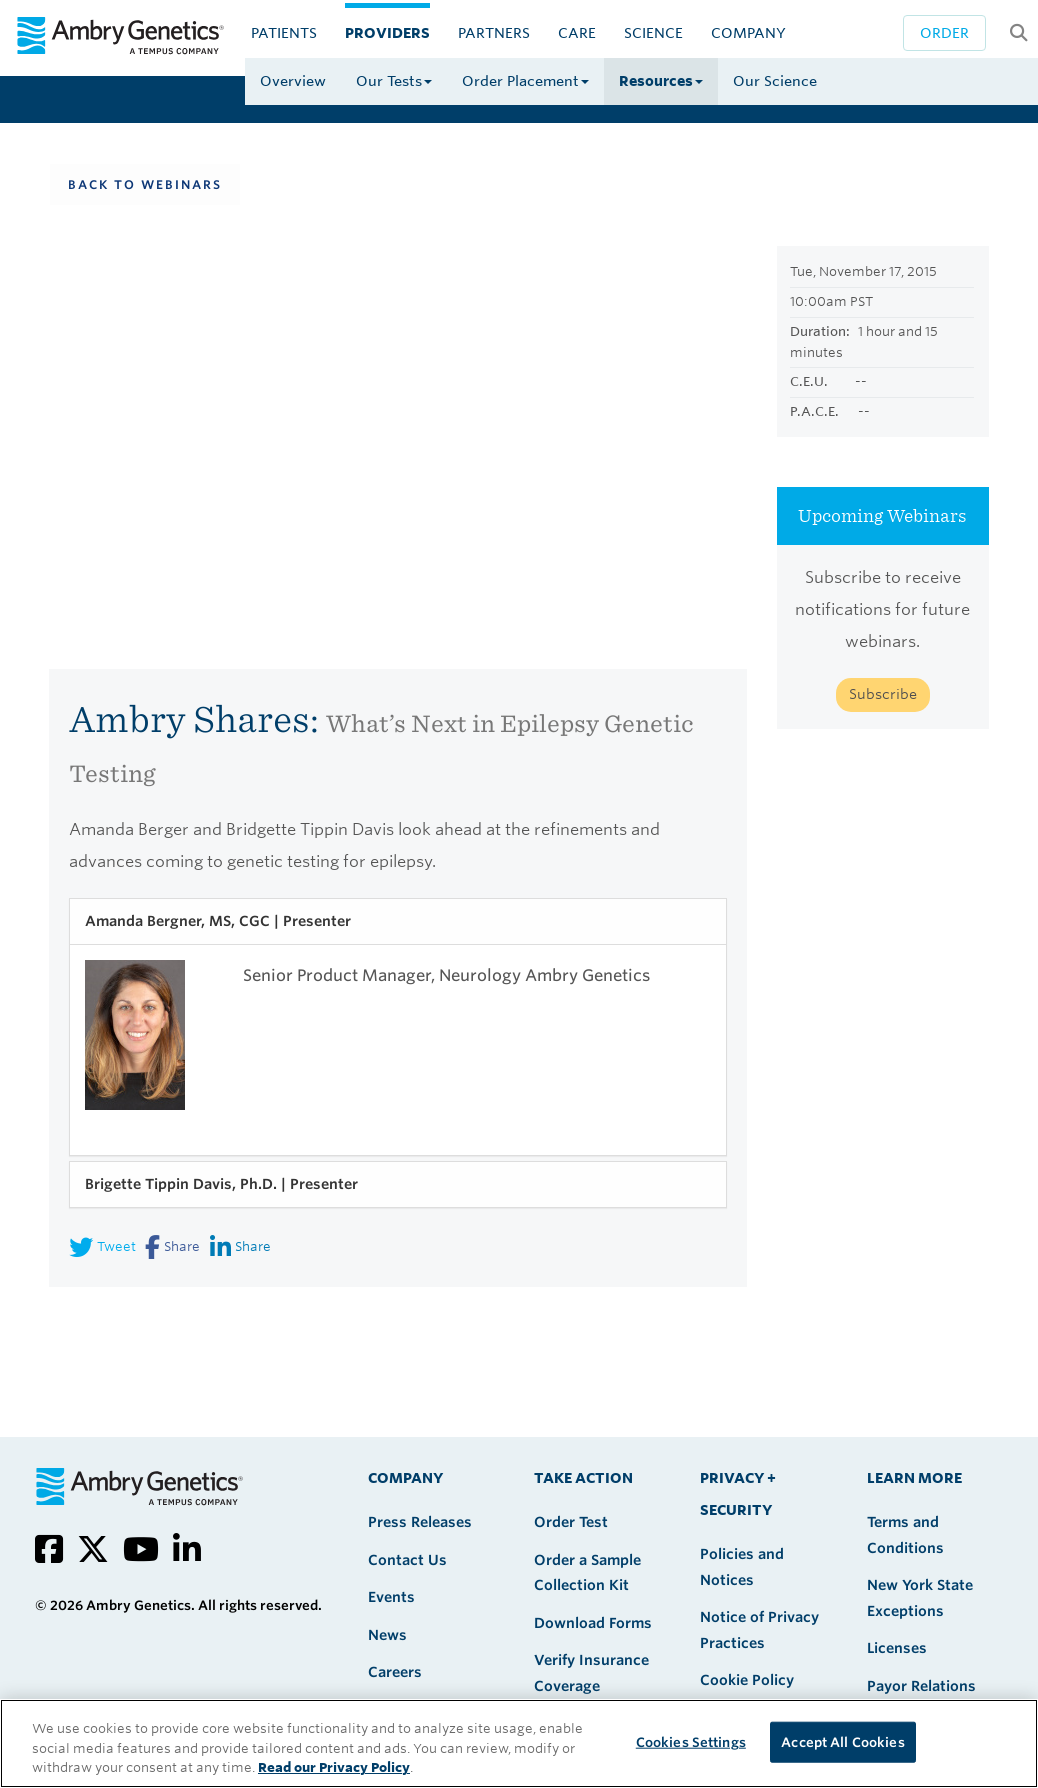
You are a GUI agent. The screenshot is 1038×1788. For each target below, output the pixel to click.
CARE (577, 33)
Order (944, 33)
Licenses (897, 1648)
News (387, 1635)
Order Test (571, 1522)
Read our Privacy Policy (334, 1767)
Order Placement (525, 81)
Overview (293, 81)
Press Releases (420, 1522)
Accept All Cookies (842, 1741)
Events (391, 1597)
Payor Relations (921, 1686)
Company (748, 33)
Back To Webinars (145, 184)
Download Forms (593, 1623)
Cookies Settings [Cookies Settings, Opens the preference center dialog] (691, 1741)
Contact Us (407, 1560)
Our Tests (394, 81)
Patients (284, 33)
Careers (395, 1672)
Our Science (775, 81)
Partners (494, 33)
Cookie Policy (747, 1680)
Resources (661, 81)
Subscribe (883, 694)
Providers (387, 33)
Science (653, 33)
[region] (519, 1743)
